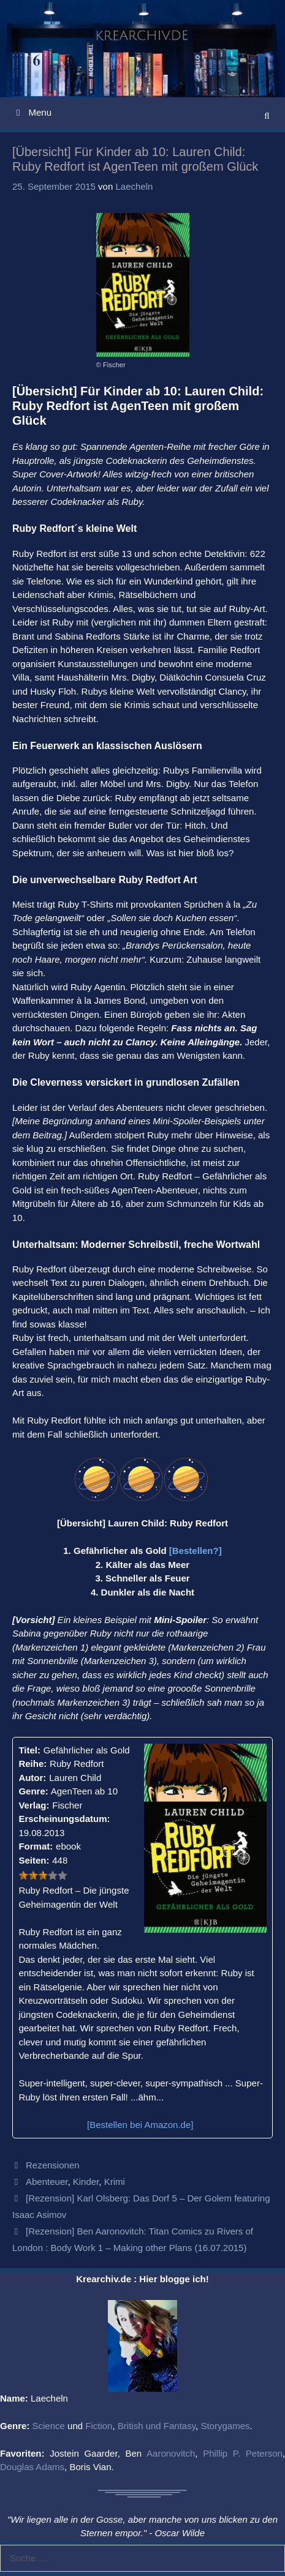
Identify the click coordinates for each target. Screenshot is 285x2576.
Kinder (86, 2181)
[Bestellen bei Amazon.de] (140, 2124)
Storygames (224, 2426)
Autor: (32, 1777)
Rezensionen (53, 2165)
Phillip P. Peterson (243, 2453)
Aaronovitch (170, 2453)
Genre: (33, 1791)
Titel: (29, 1750)
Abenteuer (46, 2181)
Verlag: (33, 1805)
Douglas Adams (32, 2467)
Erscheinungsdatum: (64, 1818)
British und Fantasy (157, 2426)
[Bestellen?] (195, 1550)
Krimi (114, 2181)
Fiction (98, 2426)
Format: (35, 1846)
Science (48, 2426)
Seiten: (33, 1860)
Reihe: (32, 1763)
